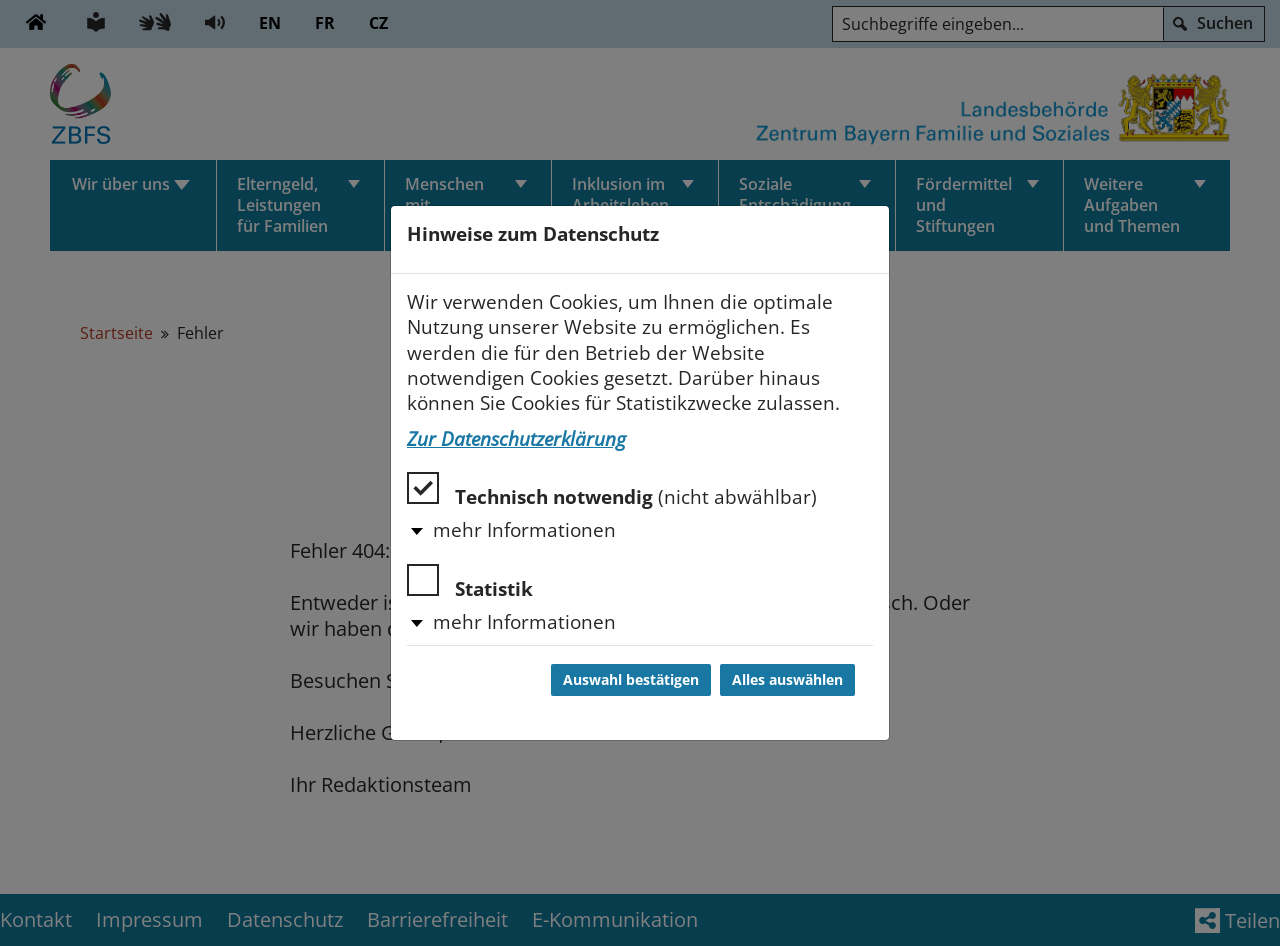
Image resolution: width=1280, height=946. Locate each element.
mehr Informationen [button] (524, 530)
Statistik (470, 582)
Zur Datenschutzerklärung (516, 439)
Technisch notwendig (612, 490)
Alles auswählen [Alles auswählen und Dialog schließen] (787, 680)
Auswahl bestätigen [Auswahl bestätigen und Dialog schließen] (631, 680)
